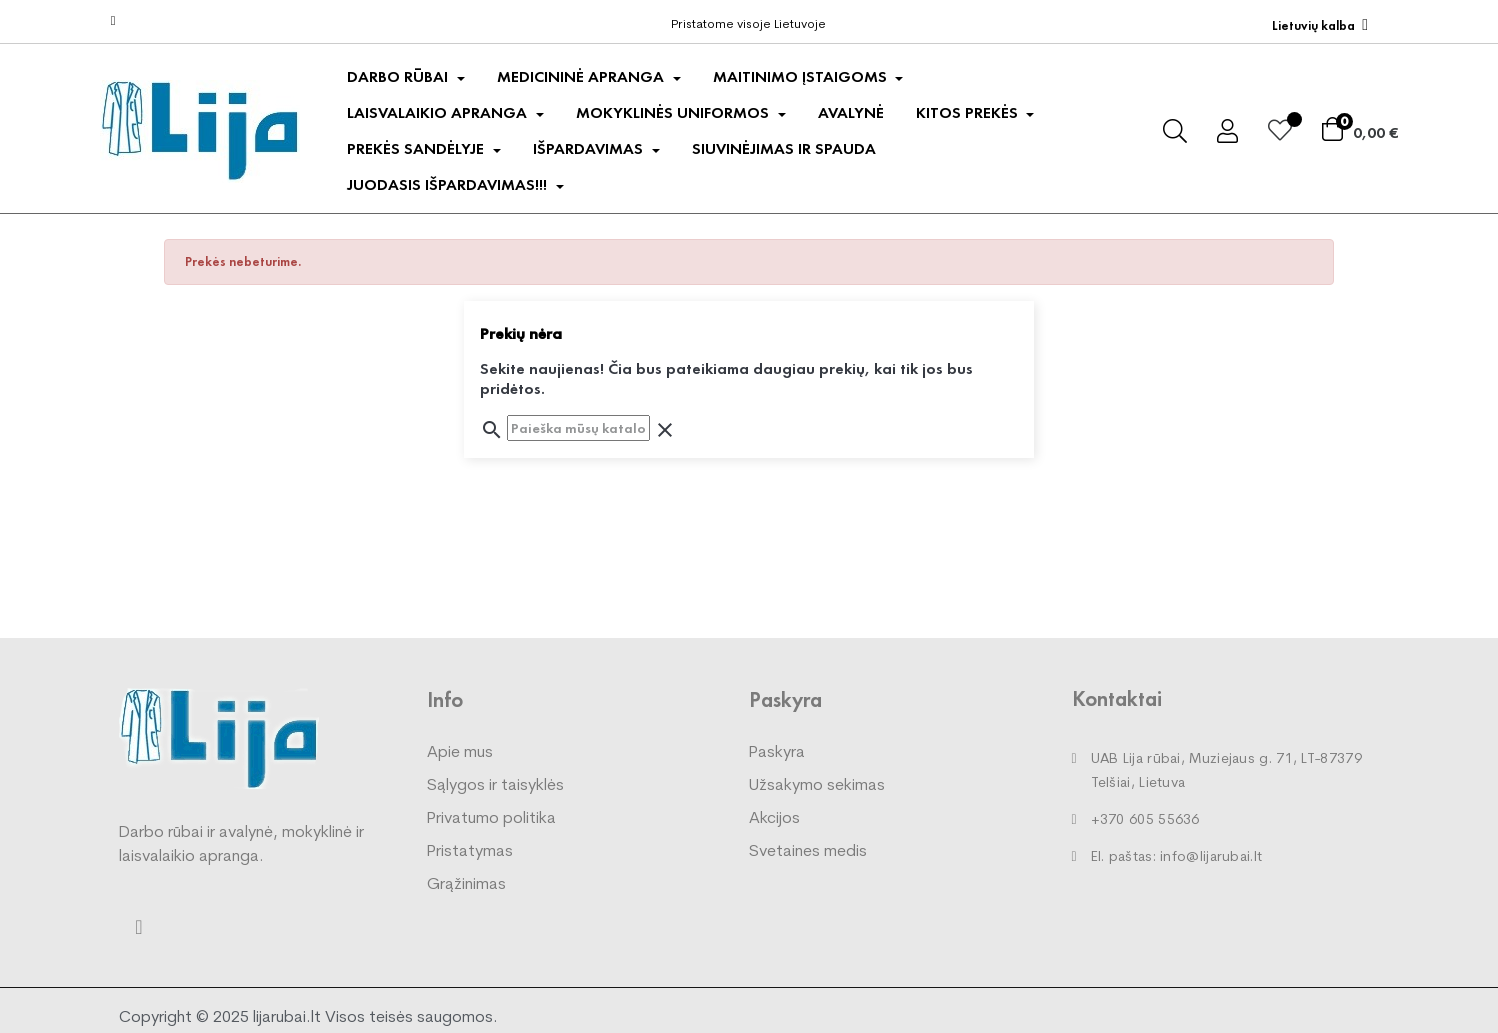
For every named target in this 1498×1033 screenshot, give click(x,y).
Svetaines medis (808, 852)
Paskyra (777, 753)
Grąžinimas (466, 885)
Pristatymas (470, 852)
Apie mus (460, 753)
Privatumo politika (491, 819)
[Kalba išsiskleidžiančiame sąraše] (1320, 25)
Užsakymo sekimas (817, 786)
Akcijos (774, 819)
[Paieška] (578, 428)
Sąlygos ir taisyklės (495, 786)
